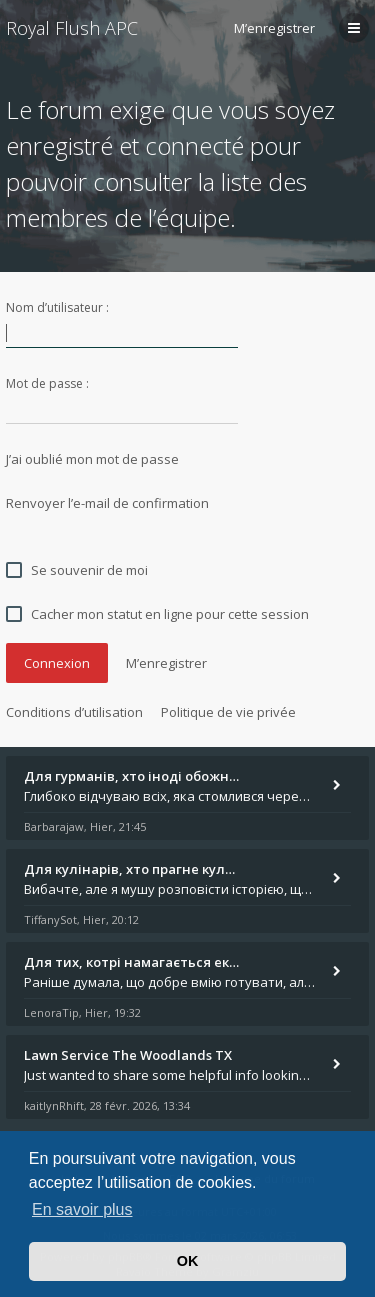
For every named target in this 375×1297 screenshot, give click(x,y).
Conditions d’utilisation (74, 712)
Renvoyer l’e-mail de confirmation (107, 503)
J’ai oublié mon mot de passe (92, 459)
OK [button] (188, 1261)
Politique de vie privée (228, 712)
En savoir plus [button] (82, 1209)
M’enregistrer (274, 28)
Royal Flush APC (72, 28)
